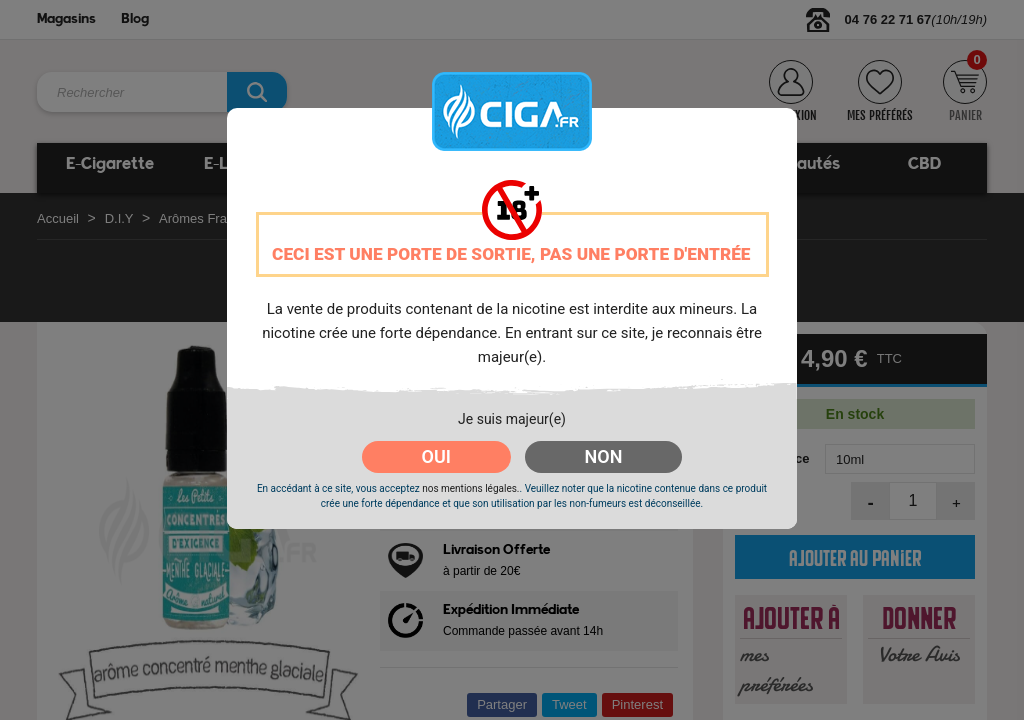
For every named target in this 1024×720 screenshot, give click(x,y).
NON (604, 456)
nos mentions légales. (470, 488)
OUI (436, 456)
